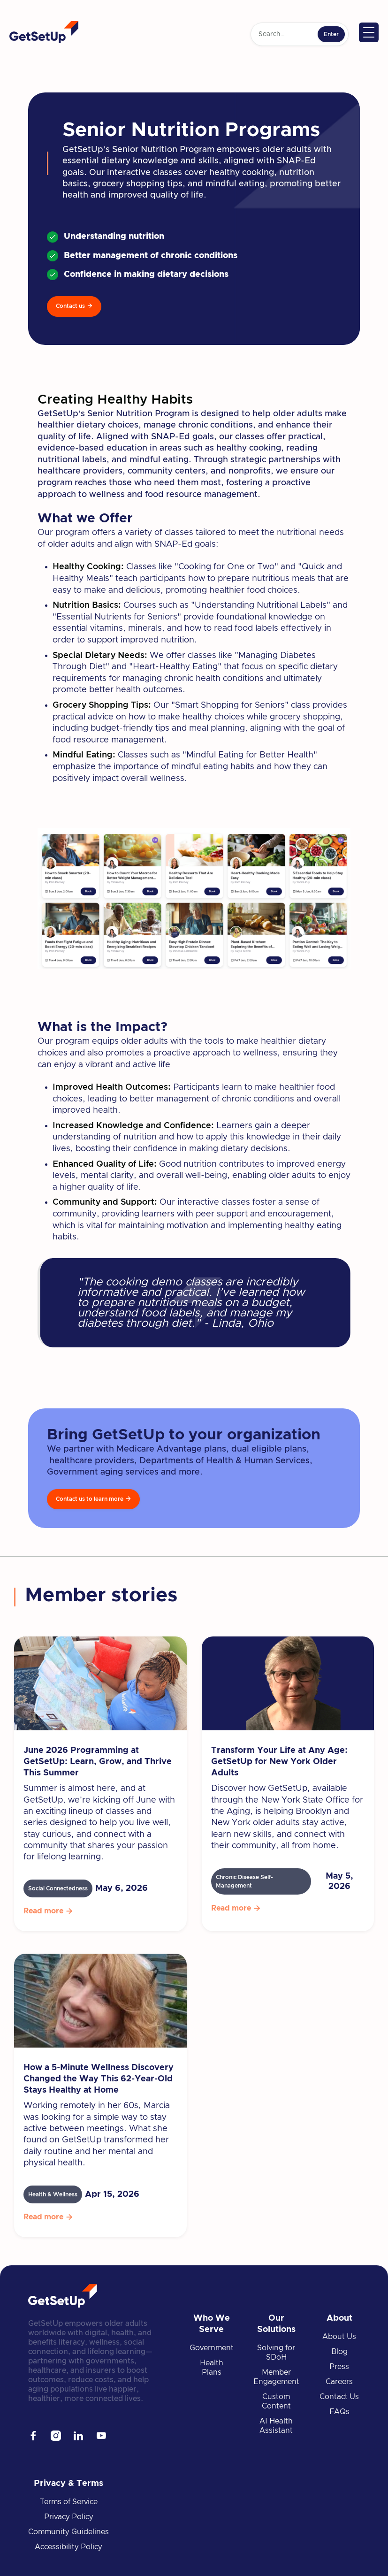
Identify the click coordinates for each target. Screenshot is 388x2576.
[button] (369, 32)
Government (212, 2348)
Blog (339, 2351)
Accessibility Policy (68, 2547)
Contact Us (339, 2396)
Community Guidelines (68, 2532)
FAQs (339, 2411)
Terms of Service (69, 2502)
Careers (339, 2381)
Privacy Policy (68, 2517)
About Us (339, 2336)
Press (339, 2366)
